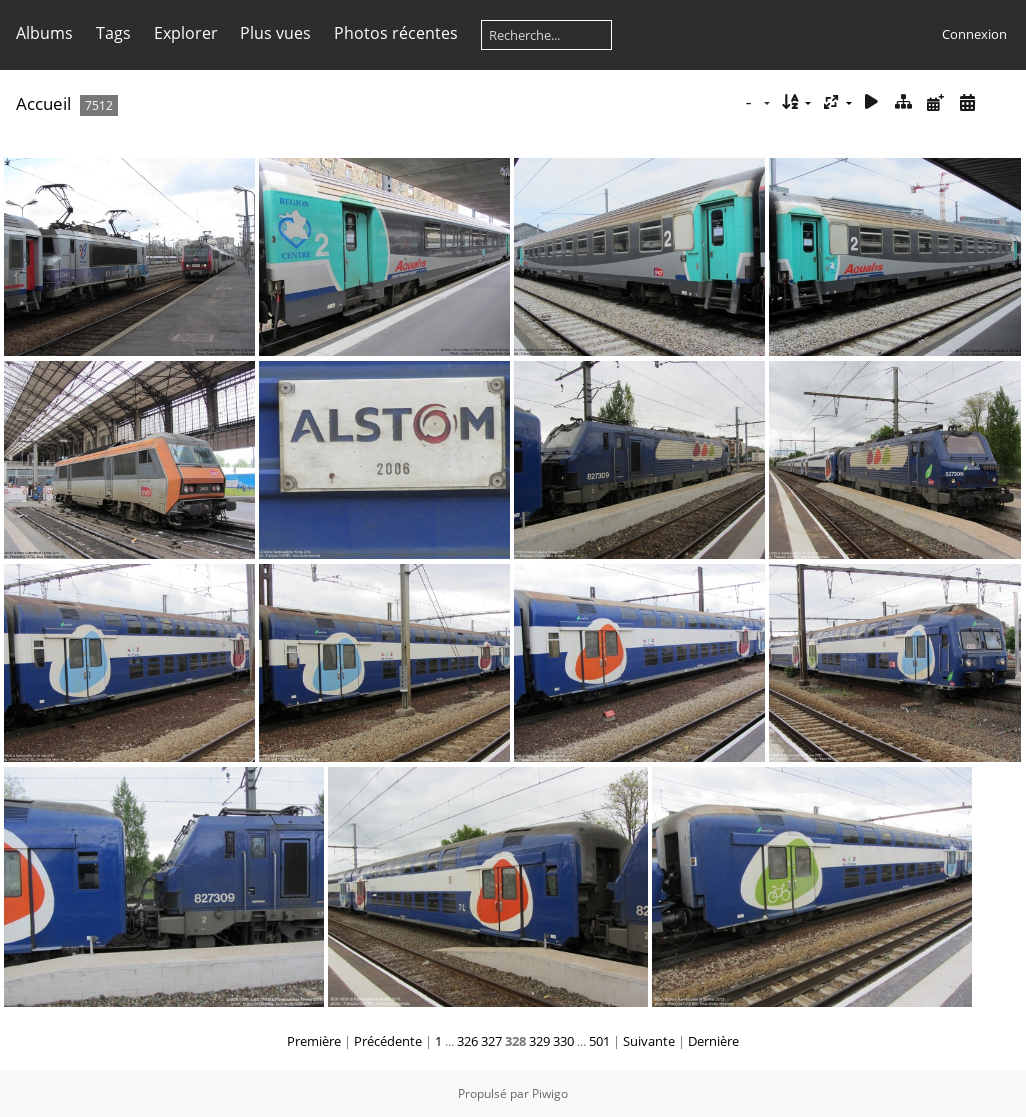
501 (599, 1041)
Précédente (388, 1041)
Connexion (974, 34)
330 (563, 1041)
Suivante (649, 1041)
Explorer (186, 33)
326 (467, 1041)
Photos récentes (396, 33)
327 (491, 1041)
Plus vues (275, 33)
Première (314, 1041)
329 (539, 1041)
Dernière (713, 1041)
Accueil (43, 103)
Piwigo (550, 1093)
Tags (113, 33)
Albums (44, 33)
